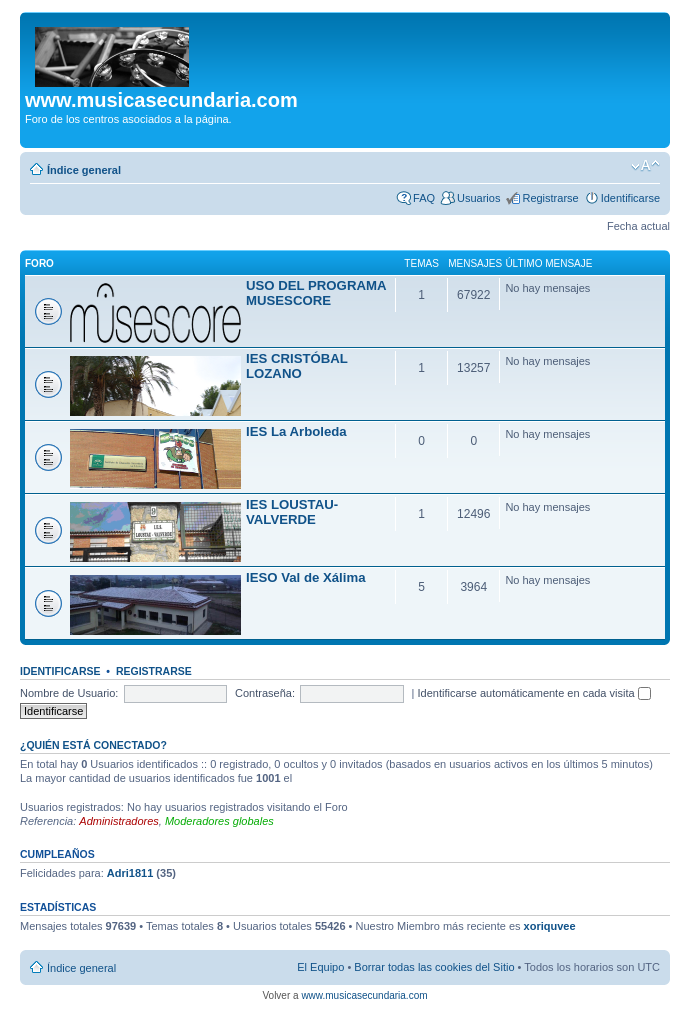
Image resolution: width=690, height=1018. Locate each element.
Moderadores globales (219, 821)
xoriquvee (550, 926)
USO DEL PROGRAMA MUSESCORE (316, 293)
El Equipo (320, 967)
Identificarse (630, 198)
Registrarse (550, 198)
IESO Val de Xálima (305, 577)
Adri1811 (130, 873)
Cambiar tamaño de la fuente (645, 166)
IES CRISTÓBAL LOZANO (297, 366)
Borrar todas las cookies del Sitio (434, 967)
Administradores (118, 821)
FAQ (424, 198)
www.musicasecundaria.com (364, 995)
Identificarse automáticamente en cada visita (534, 693)
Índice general (84, 170)
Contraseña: (265, 693)
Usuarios (478, 198)
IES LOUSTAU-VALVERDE (292, 512)
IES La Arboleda (296, 431)
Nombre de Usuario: (69, 693)
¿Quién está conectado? (93, 745)
